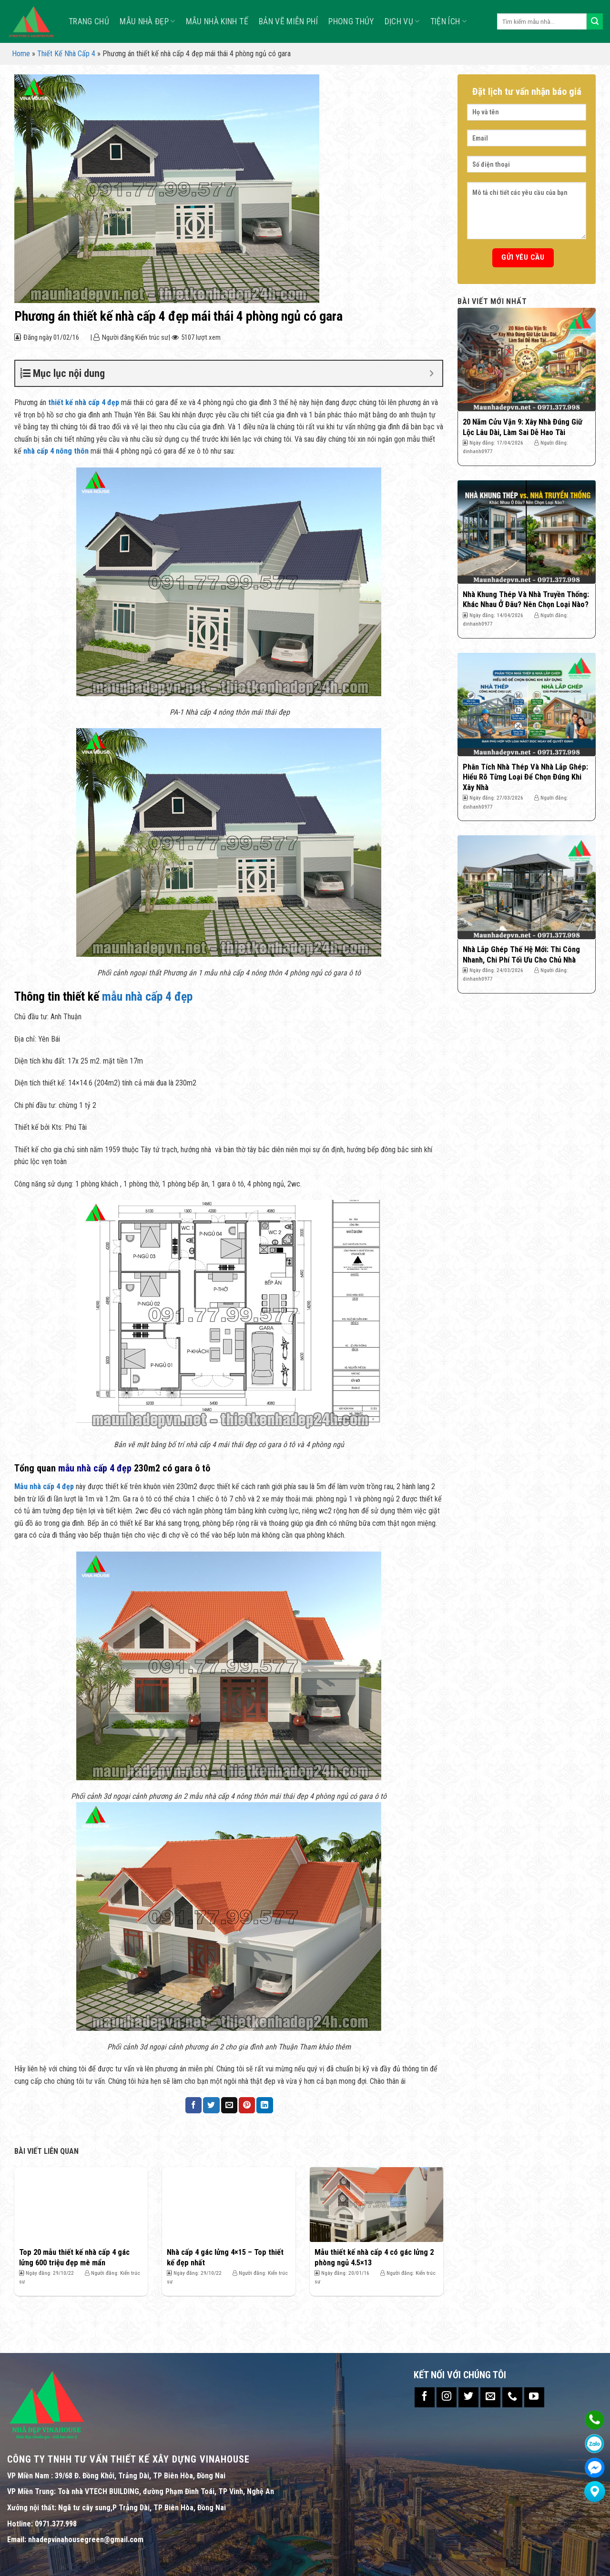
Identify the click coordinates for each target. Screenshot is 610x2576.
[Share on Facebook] (193, 2105)
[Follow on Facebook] (425, 2397)
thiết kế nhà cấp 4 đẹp (83, 402)
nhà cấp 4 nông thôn (55, 451)
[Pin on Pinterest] (247, 2105)
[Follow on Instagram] (447, 2397)
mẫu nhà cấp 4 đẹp (147, 996)
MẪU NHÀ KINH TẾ (217, 21)
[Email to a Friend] (229, 2105)
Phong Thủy (351, 21)
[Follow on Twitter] (468, 2397)
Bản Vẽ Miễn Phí (288, 21)
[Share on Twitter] (211, 2105)
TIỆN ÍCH (448, 21)
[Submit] (595, 21)
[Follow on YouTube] (534, 2397)
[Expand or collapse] (431, 373)
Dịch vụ (402, 21)
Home (21, 53)
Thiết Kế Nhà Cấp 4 (66, 53)
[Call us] (512, 2397)
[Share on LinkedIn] (264, 2105)
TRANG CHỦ (89, 21)
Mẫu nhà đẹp (147, 21)
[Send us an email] (490, 2397)
